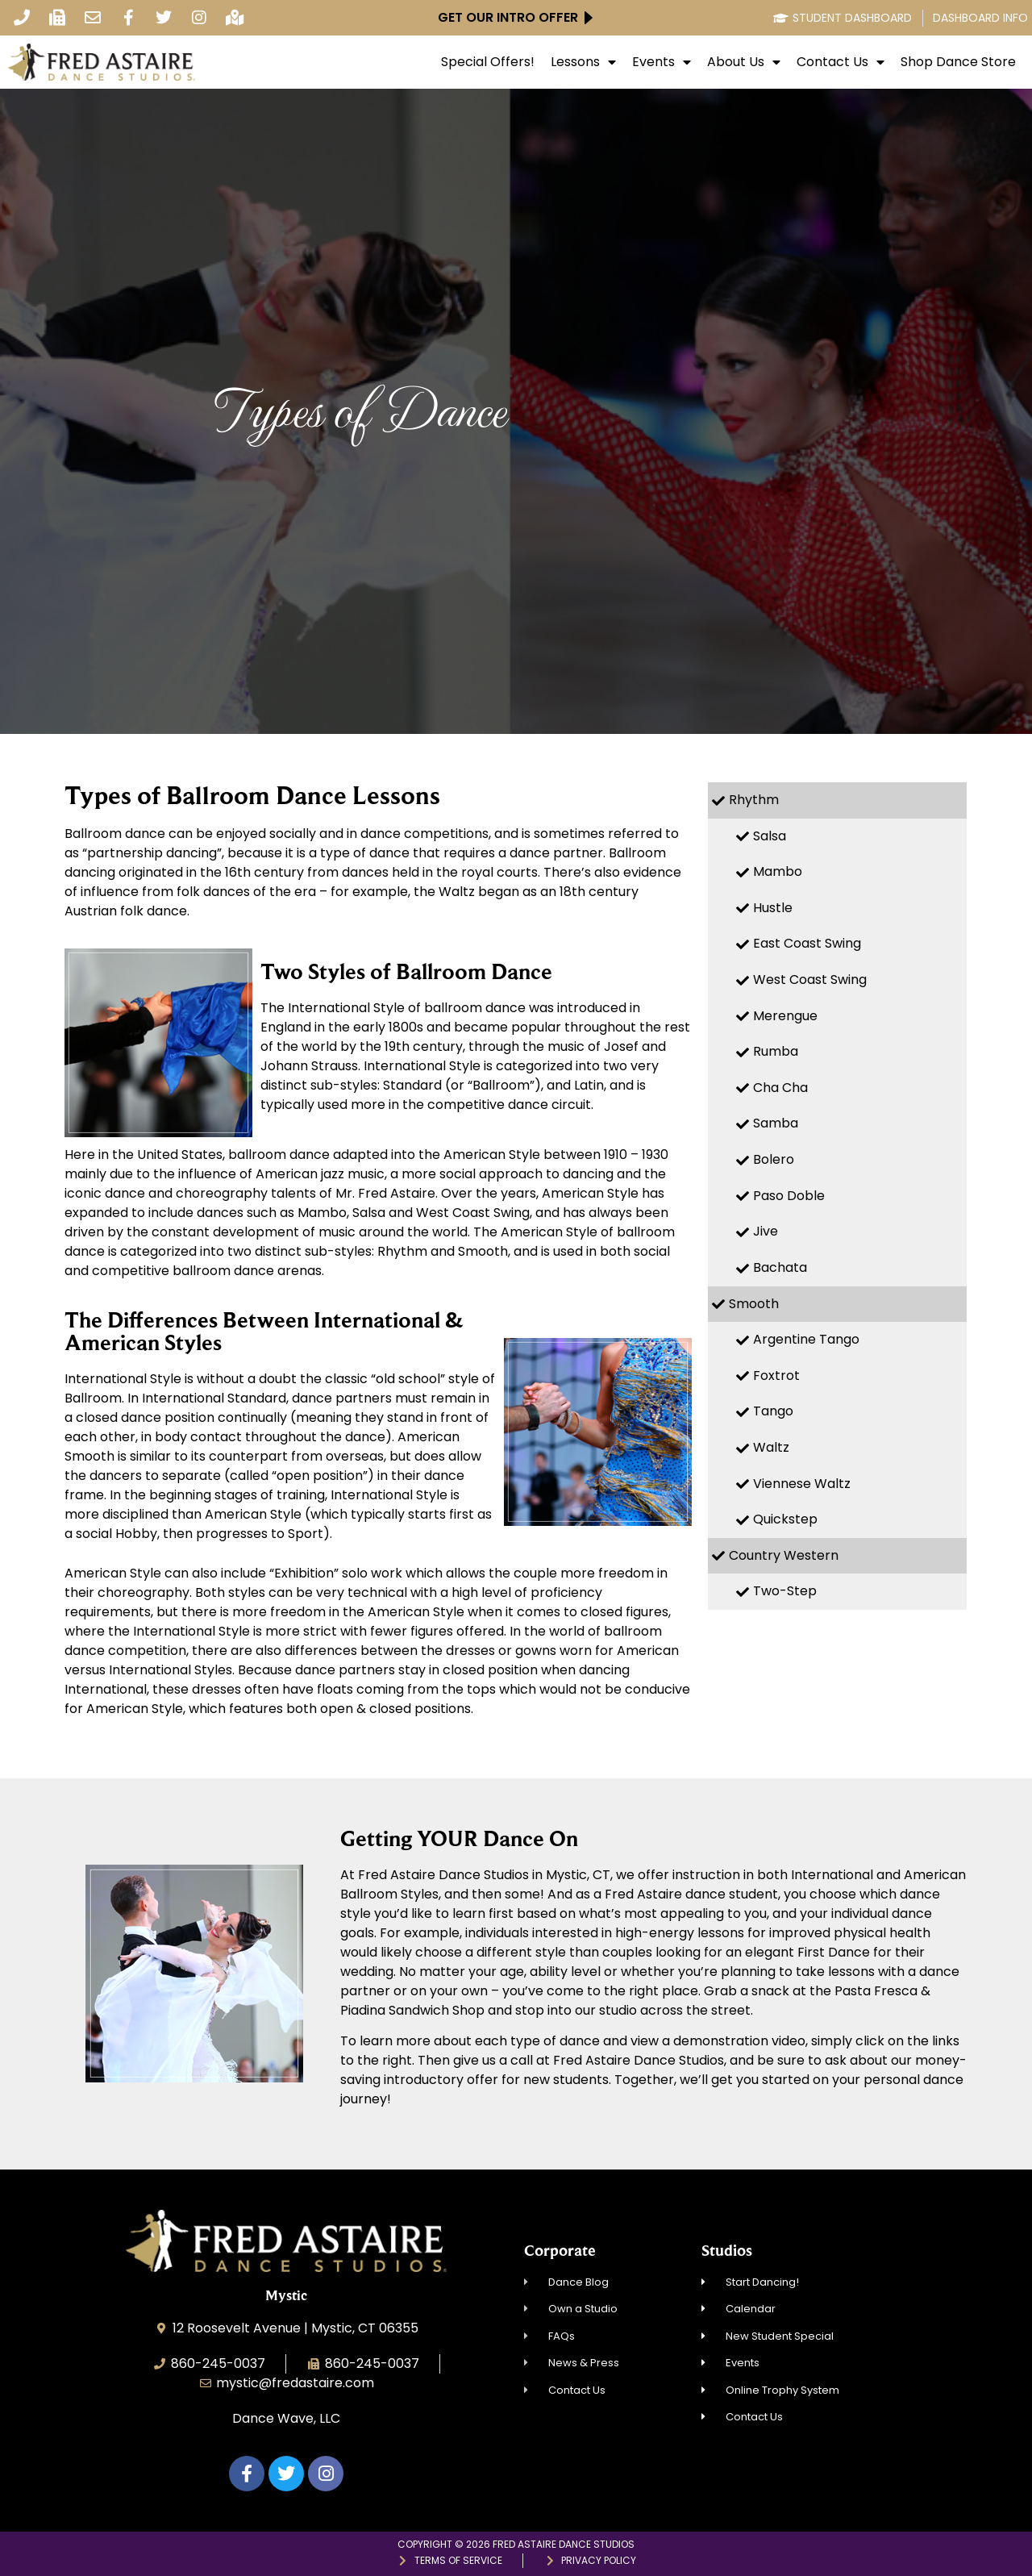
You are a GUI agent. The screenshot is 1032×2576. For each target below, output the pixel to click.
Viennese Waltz (802, 1483)
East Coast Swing (807, 943)
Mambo (777, 871)
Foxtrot (776, 1375)
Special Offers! (488, 62)
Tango (773, 1411)
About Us (743, 62)
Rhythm (754, 799)
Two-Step (785, 1591)
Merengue (785, 1016)
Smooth (754, 1303)
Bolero (773, 1159)
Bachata (780, 1267)
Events (661, 62)
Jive (765, 1231)
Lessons (583, 62)
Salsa (769, 836)
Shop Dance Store (958, 62)
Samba (775, 1123)
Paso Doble (789, 1195)
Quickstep (785, 1519)
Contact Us (840, 62)
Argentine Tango (806, 1339)
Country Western (783, 1555)
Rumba (775, 1051)
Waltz (771, 1447)
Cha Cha (780, 1087)
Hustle (773, 907)
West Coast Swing (810, 979)
